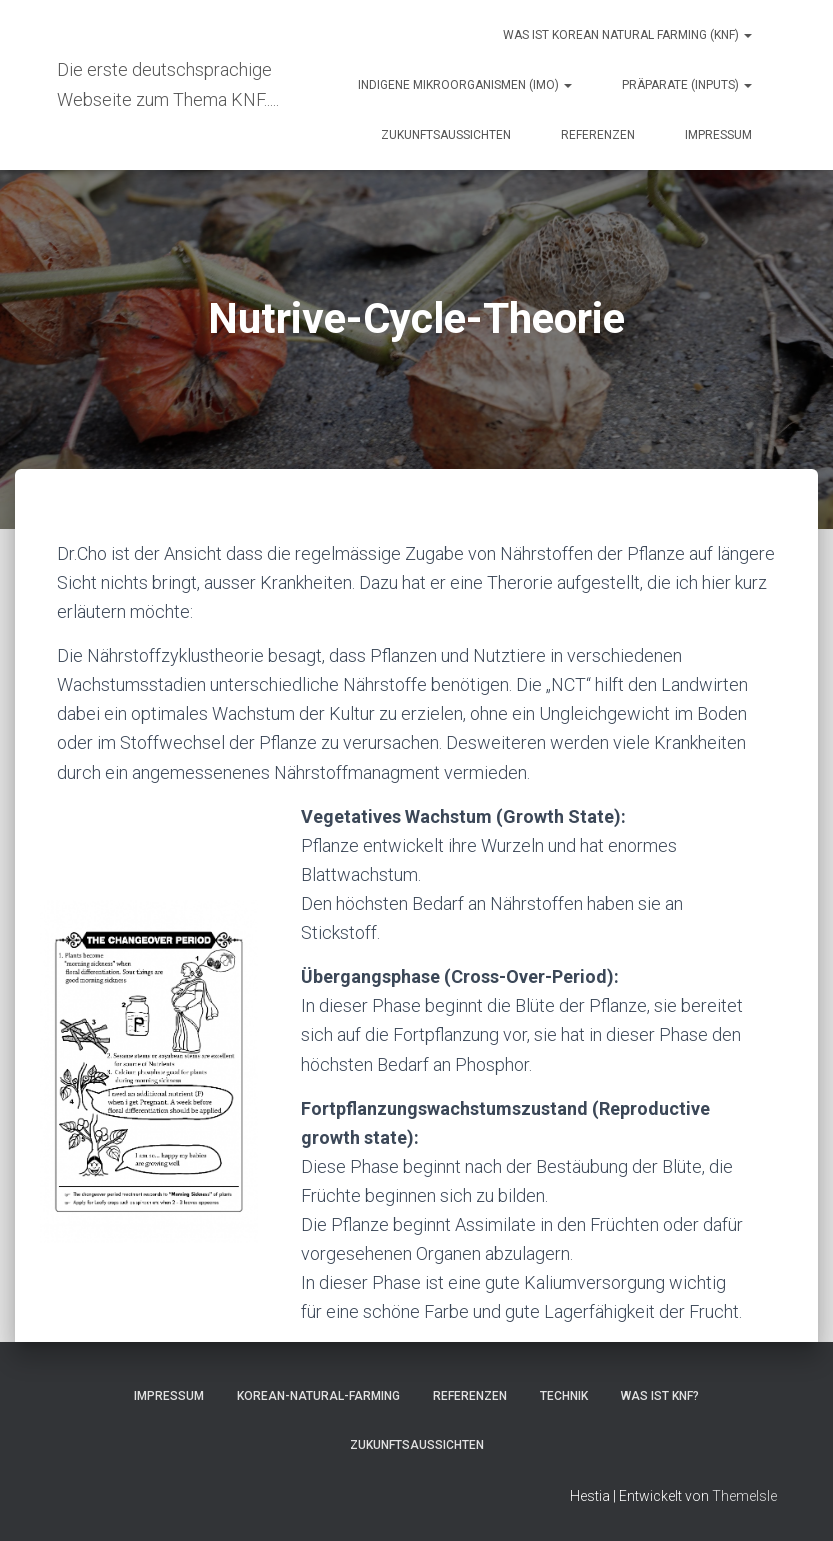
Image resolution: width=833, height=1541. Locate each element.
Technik (564, 1396)
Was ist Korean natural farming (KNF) (627, 35)
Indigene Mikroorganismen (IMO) (465, 85)
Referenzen (598, 135)
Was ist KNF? (660, 1396)
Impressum (718, 135)
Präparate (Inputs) (687, 85)
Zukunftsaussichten (446, 135)
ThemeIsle (744, 1496)
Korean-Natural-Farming (318, 1396)
